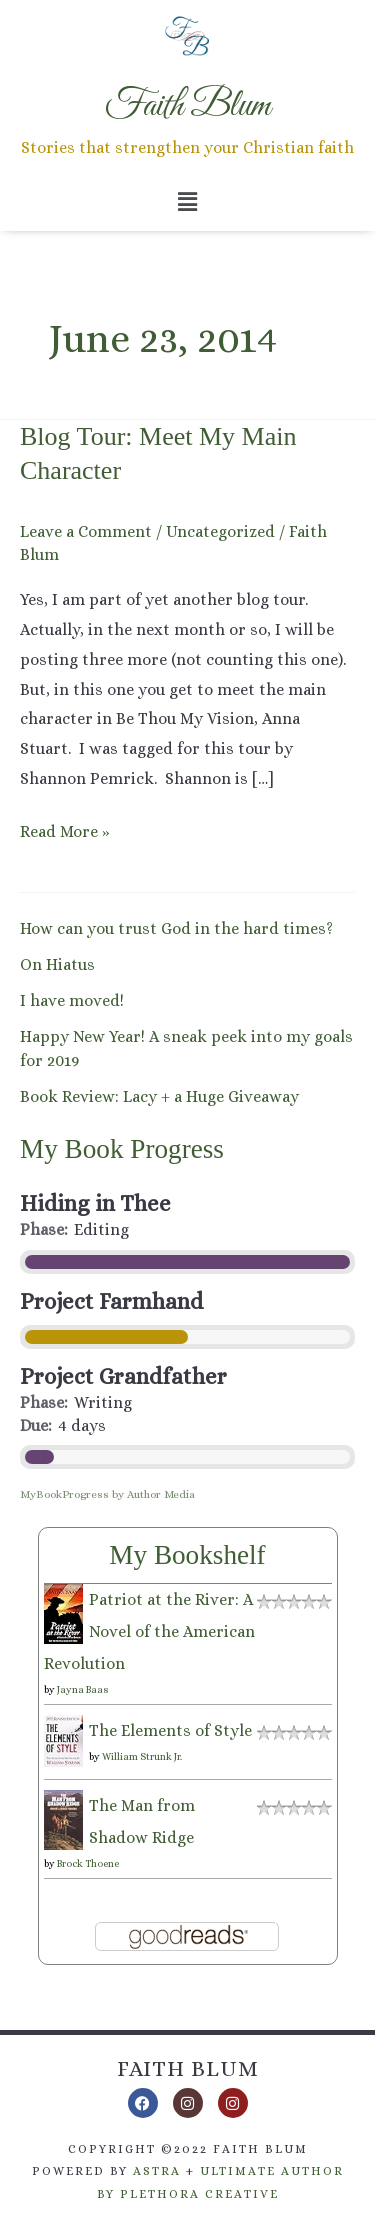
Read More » (65, 829)
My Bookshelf (187, 1555)
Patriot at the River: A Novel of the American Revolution (149, 1631)
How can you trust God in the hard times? (176, 928)
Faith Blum (188, 2068)
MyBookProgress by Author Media (107, 1494)
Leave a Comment (86, 531)
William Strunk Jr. (142, 1756)
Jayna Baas (83, 1689)
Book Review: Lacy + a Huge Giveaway (159, 1096)
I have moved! (72, 1000)
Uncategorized (220, 531)
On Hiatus (57, 964)
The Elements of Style (170, 1730)
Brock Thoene (88, 1863)
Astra (157, 2171)
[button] (187, 202)
